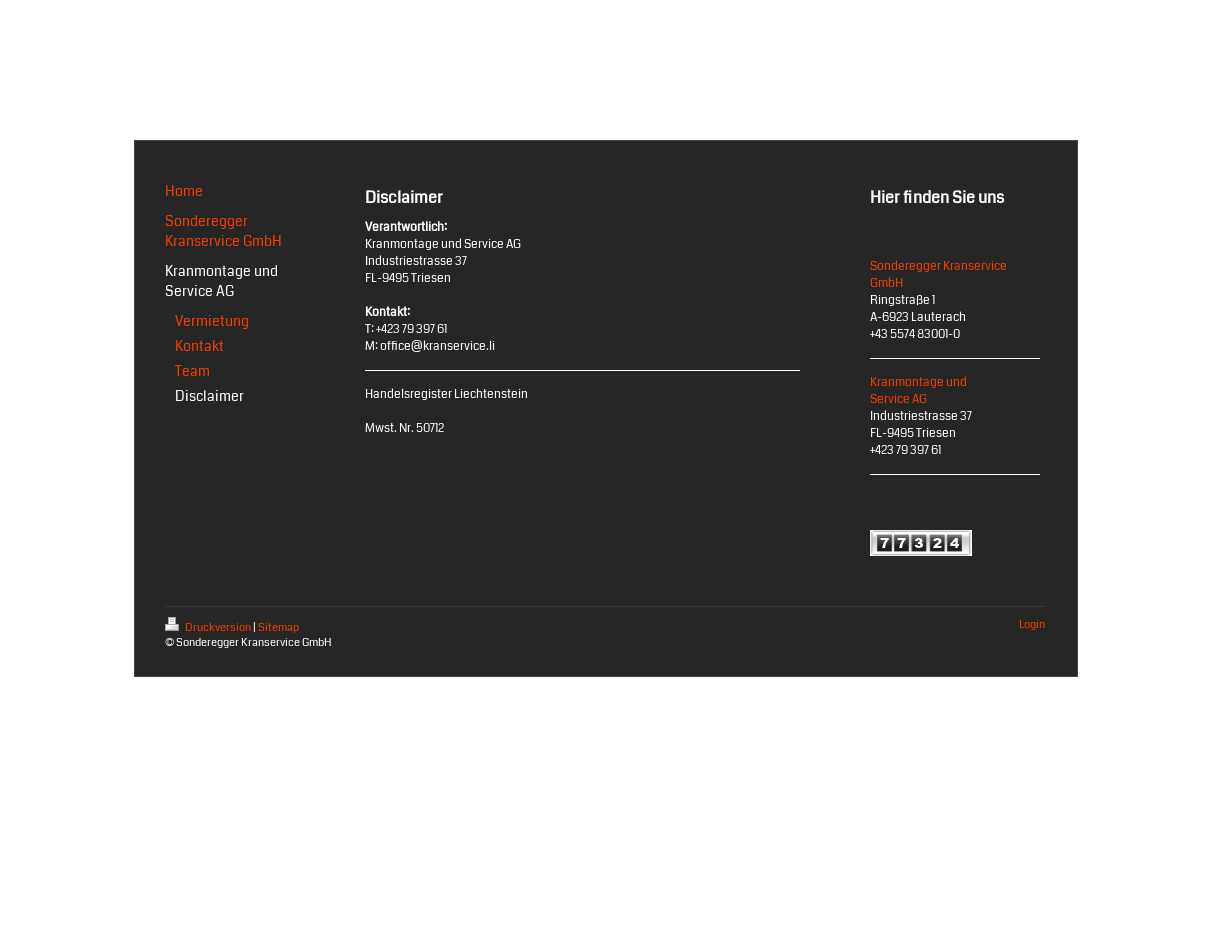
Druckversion (209, 627)
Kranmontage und (918, 382)
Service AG (898, 399)
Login (1032, 624)
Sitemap (278, 627)
